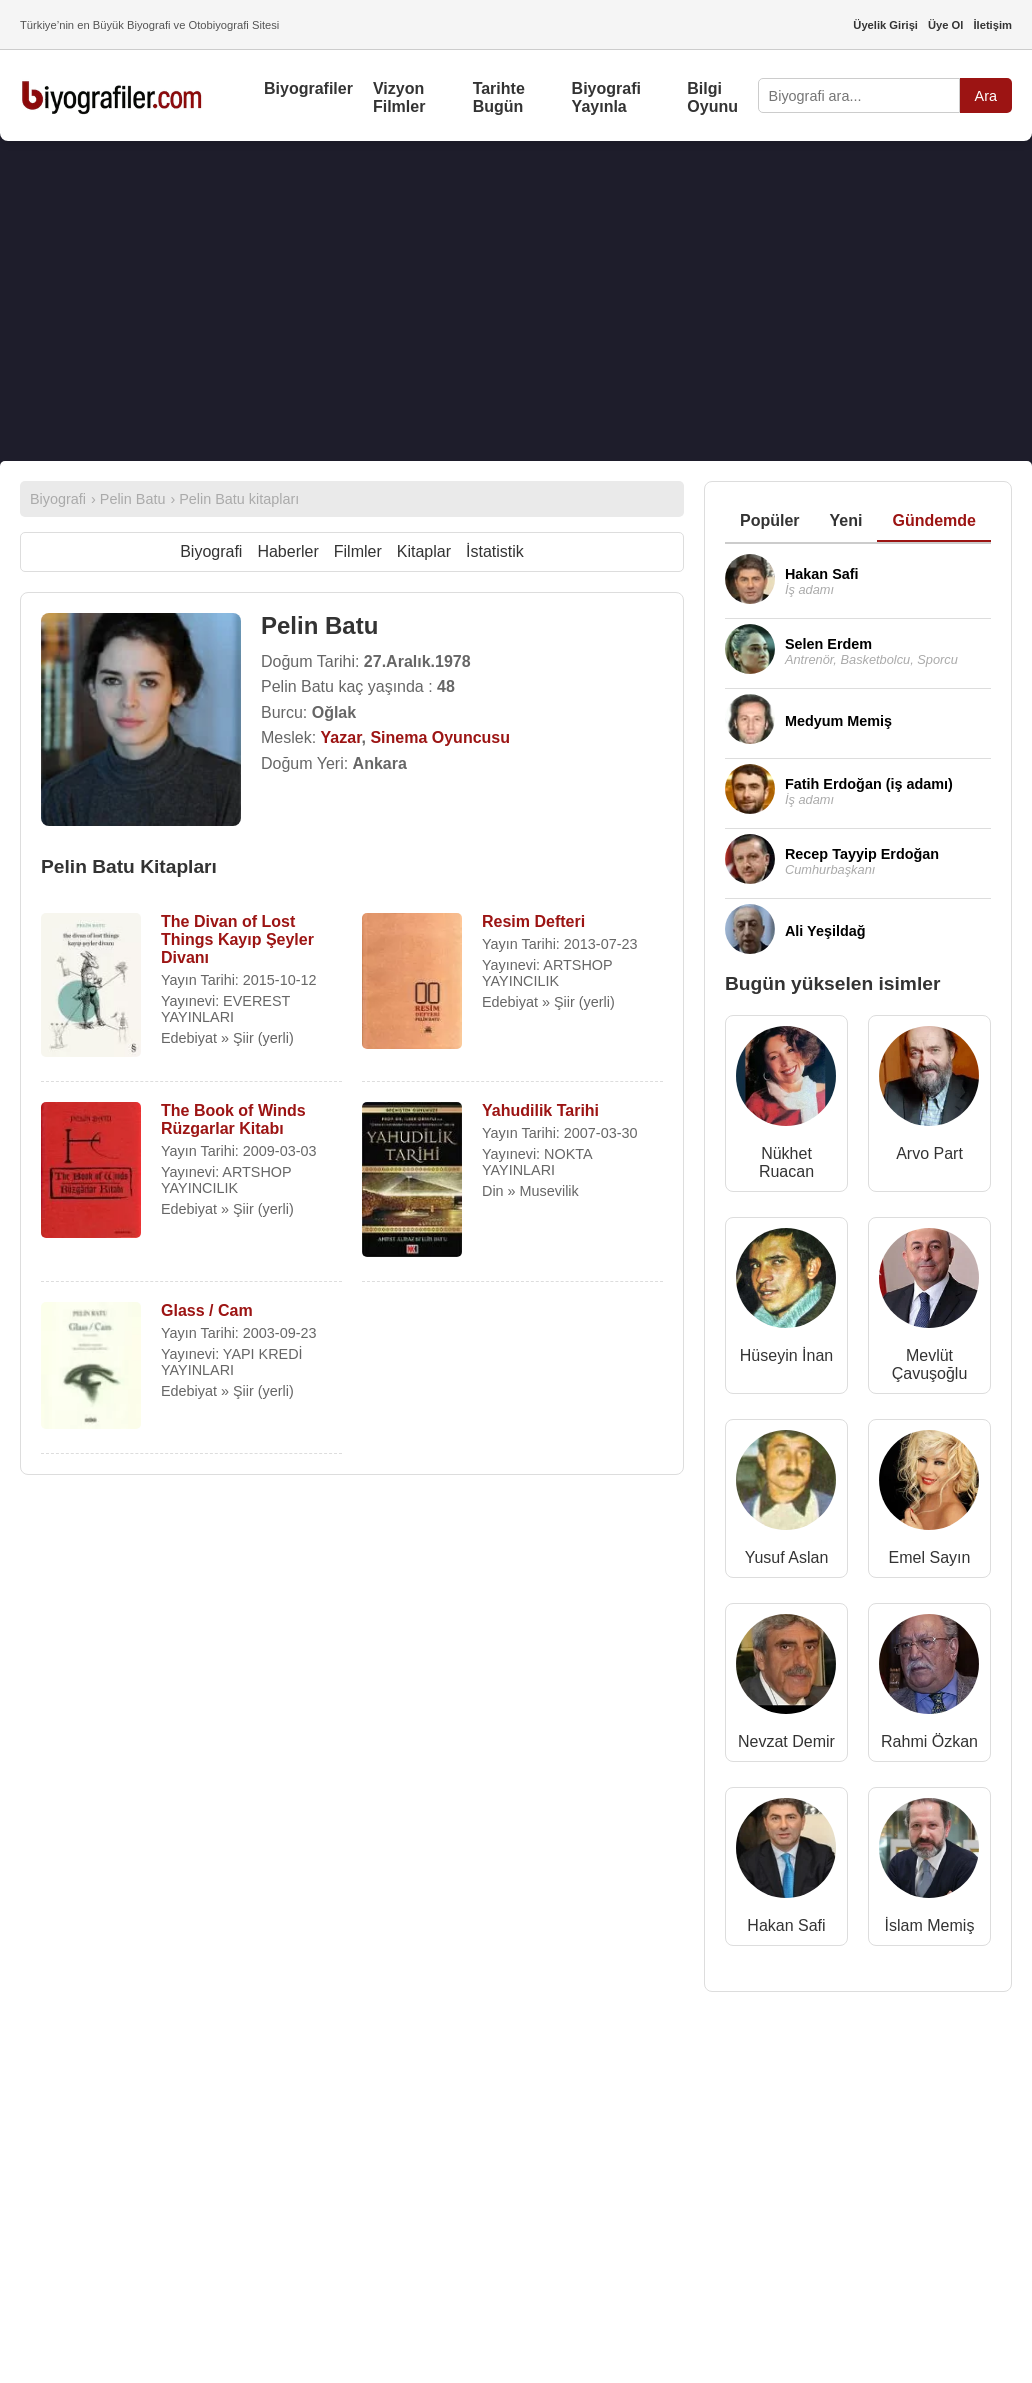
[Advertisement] (516, 301)
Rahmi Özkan (929, 1741)
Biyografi (211, 551)
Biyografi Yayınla (606, 97)
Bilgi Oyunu (712, 97)
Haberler (287, 551)
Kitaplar (424, 551)
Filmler (358, 551)
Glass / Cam (207, 1310)
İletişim (992, 25)
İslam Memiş (930, 1925)
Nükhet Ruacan (786, 1162)
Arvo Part (929, 1153)
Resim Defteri (533, 921)
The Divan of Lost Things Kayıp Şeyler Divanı (237, 939)
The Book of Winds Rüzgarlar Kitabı (233, 1119)
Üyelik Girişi (885, 25)
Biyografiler (308, 88)
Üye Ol (945, 25)
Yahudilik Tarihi (540, 1110)
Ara (986, 96)
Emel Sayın (930, 1557)
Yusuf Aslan (787, 1557)
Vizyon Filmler (399, 97)
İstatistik (495, 551)
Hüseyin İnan (786, 1355)
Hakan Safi (786, 1925)
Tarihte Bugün (499, 97)
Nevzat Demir (786, 1741)
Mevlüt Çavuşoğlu (930, 1364)
